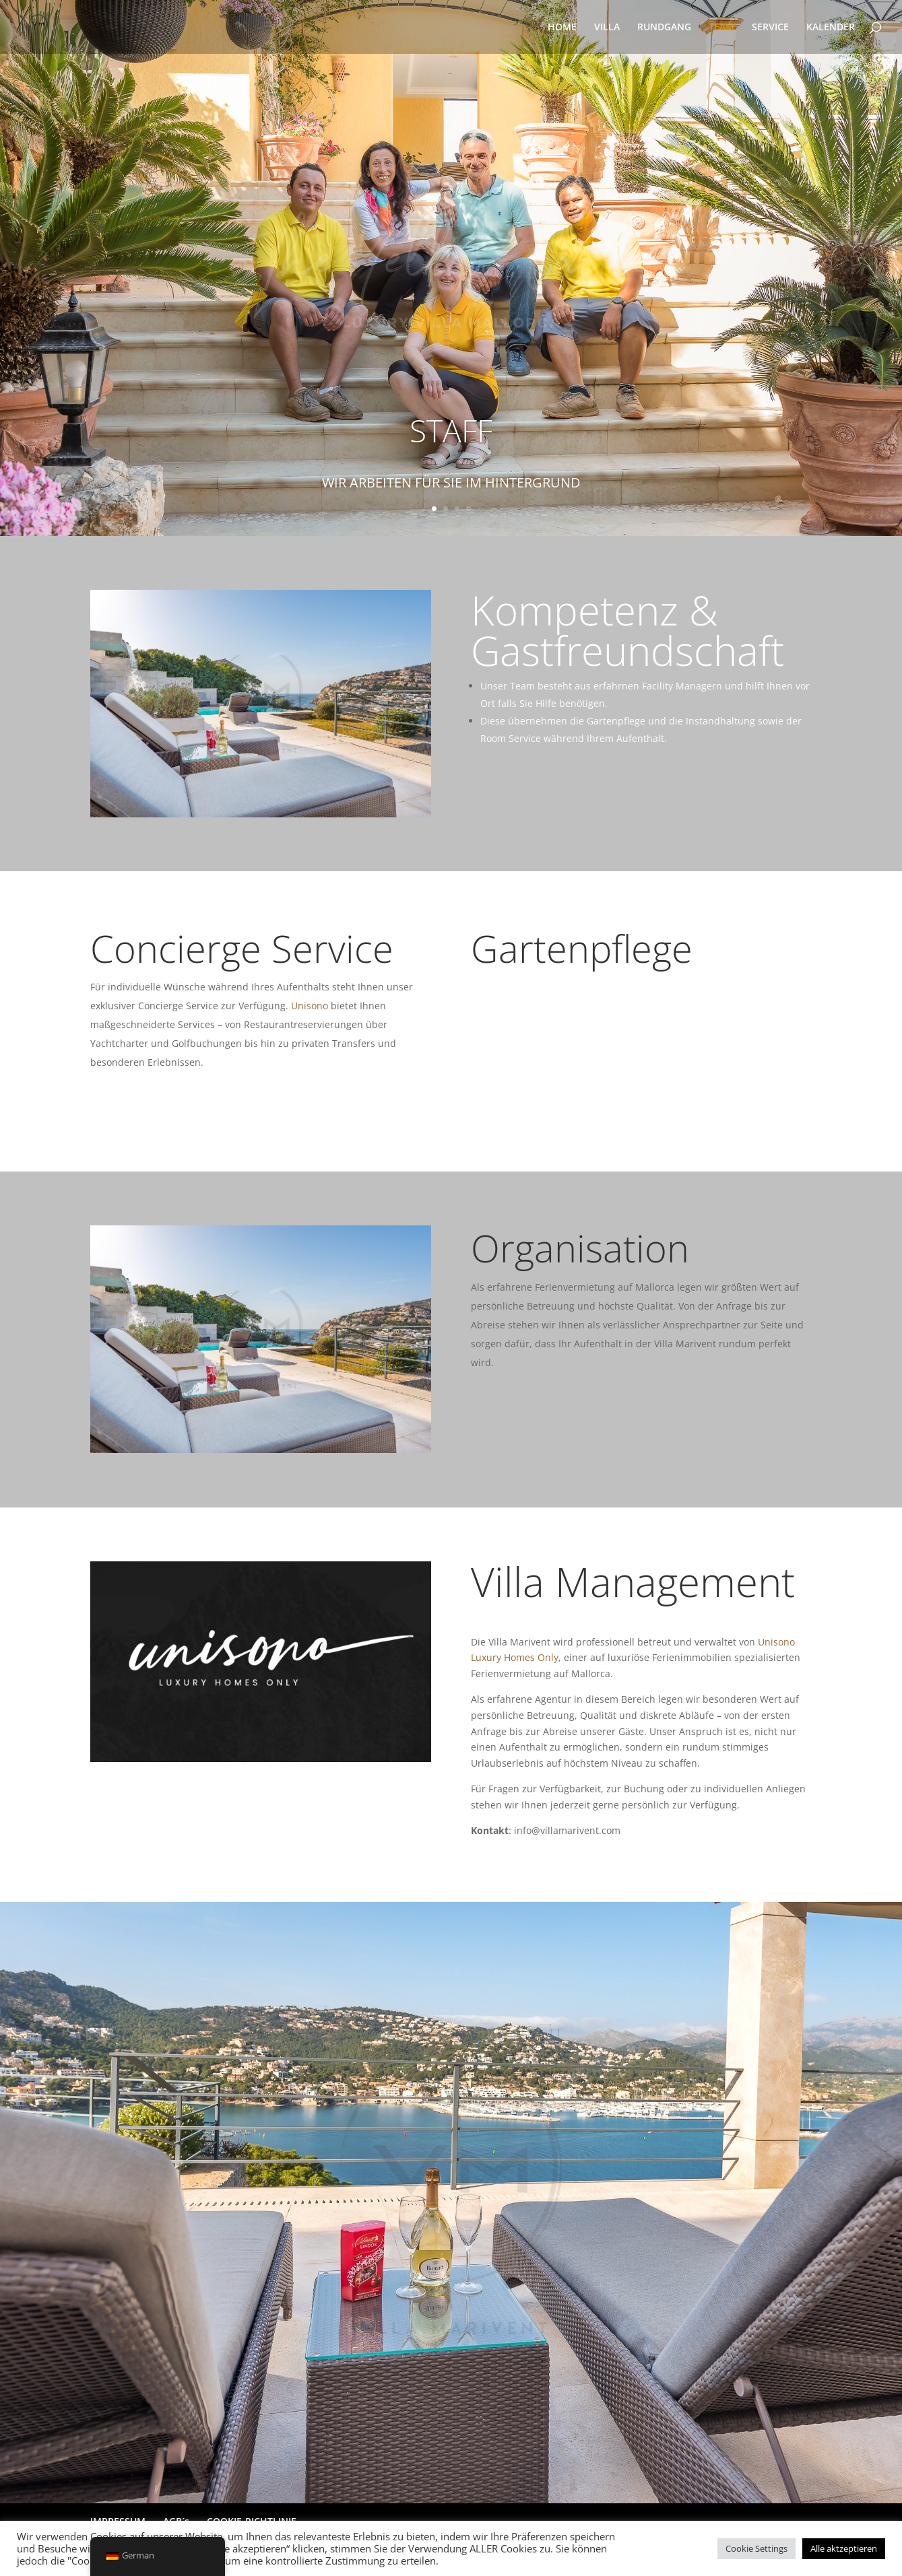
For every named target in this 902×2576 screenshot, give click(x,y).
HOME (562, 27)
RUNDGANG (664, 27)
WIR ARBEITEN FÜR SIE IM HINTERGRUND (451, 489)
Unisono (309, 1005)
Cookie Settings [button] (756, 2548)
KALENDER (830, 27)
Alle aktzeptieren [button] (843, 2548)
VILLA (607, 27)
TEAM (721, 27)
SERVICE (770, 27)
